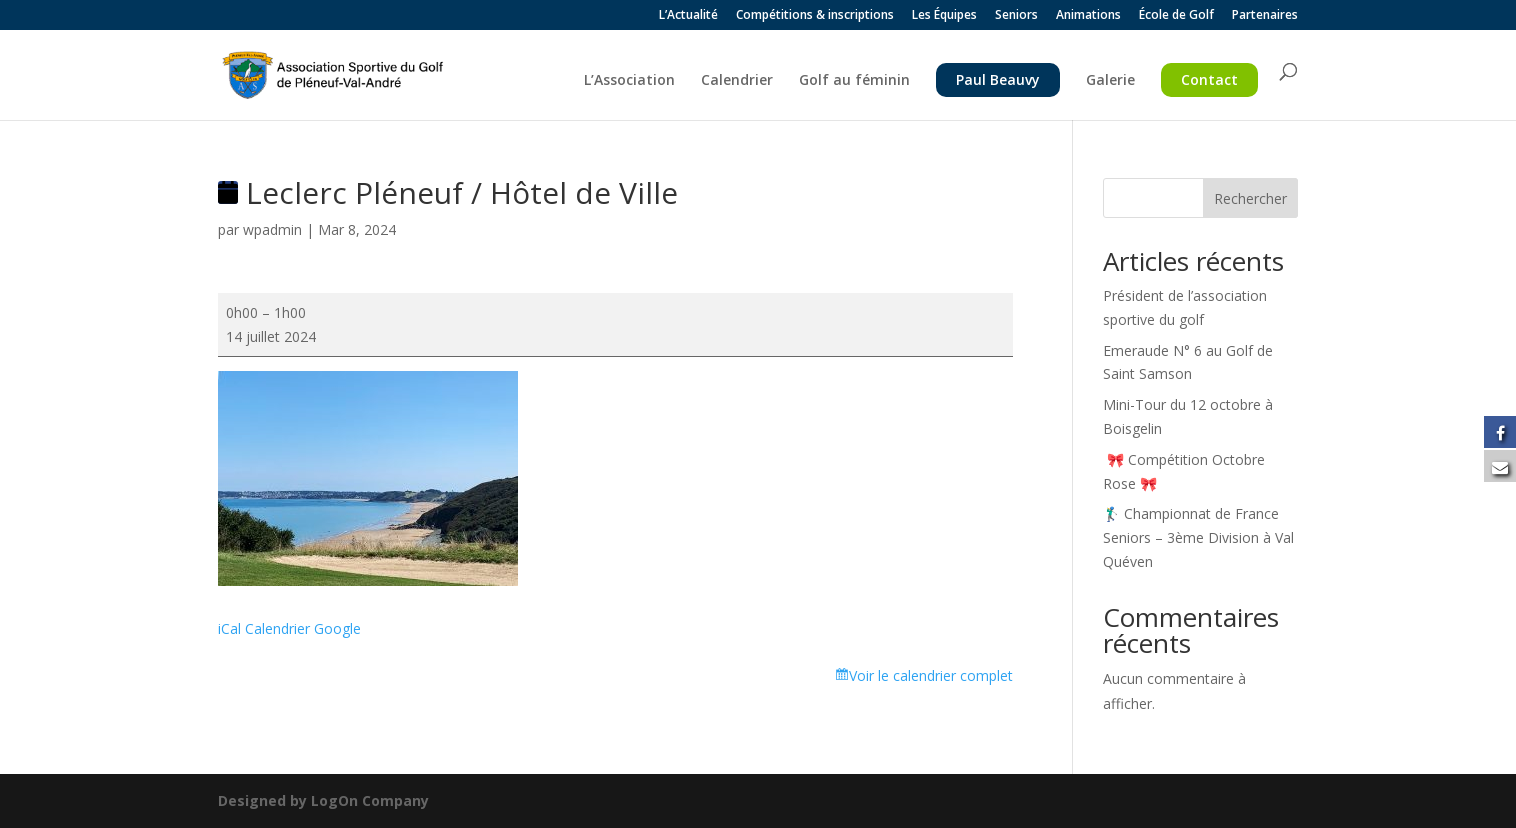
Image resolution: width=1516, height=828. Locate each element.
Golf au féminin (854, 81)
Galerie (1110, 81)
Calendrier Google (303, 628)
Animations (1088, 16)
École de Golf (1176, 16)
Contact (1209, 79)
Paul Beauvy (998, 79)
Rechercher (1250, 198)
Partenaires (1265, 16)
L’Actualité (688, 16)
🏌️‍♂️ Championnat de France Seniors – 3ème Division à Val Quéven (1198, 537)
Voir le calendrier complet (931, 675)
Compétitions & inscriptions (815, 16)
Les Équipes (944, 16)
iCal (229, 628)
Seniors (1016, 16)
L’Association (629, 81)
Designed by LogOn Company (323, 800)
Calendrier (737, 81)
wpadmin (272, 229)
